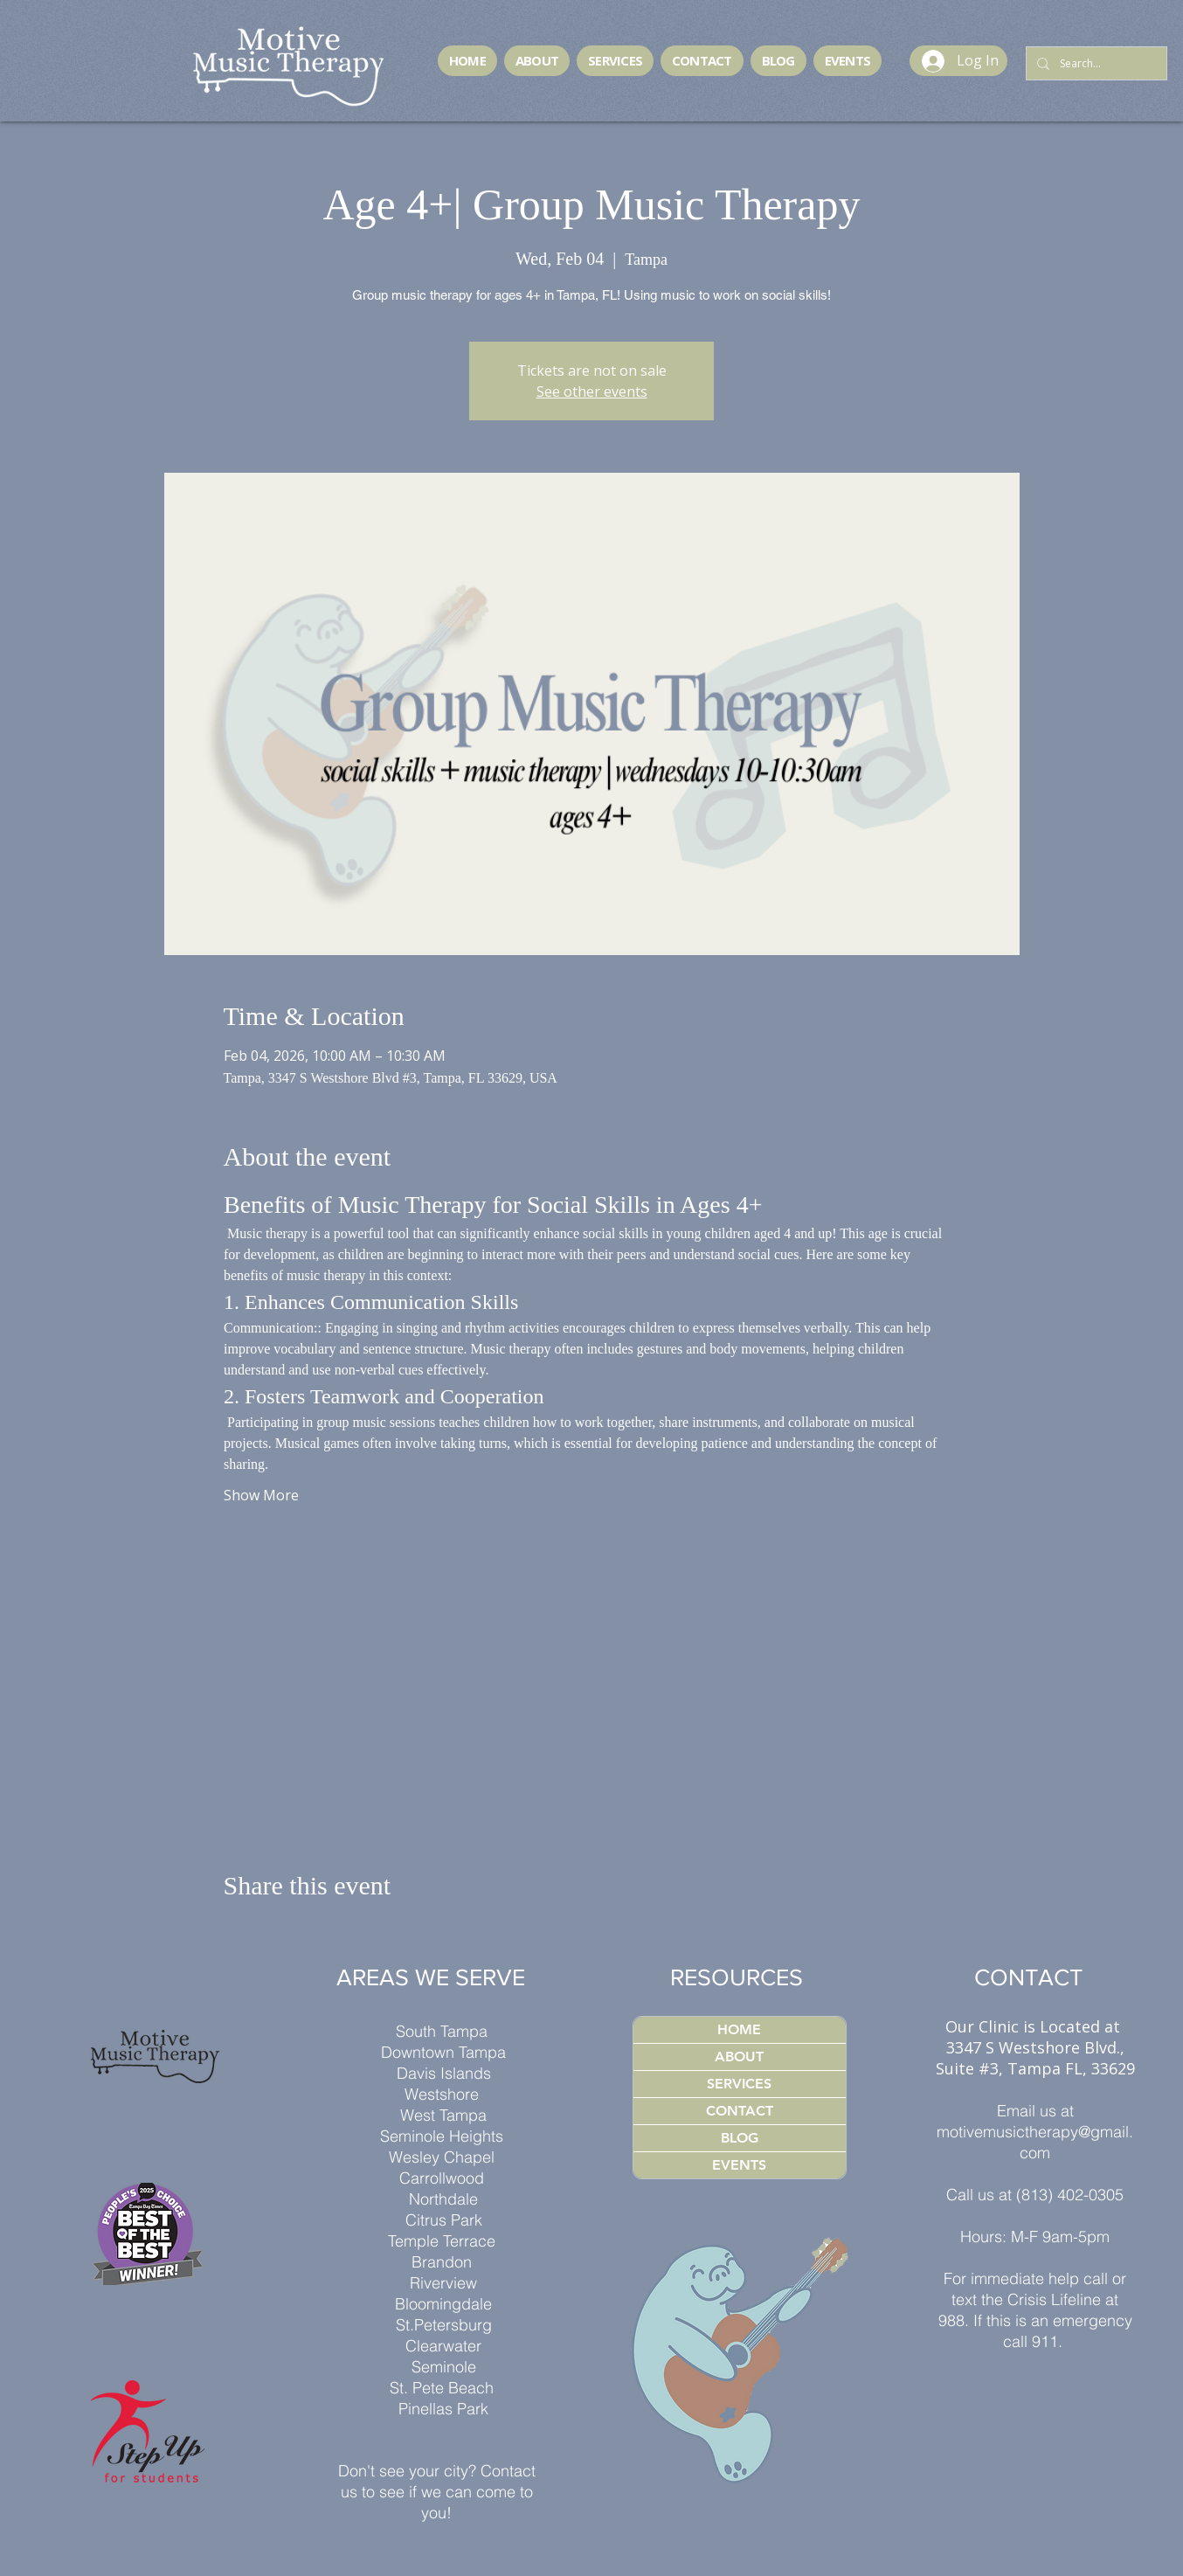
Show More (261, 1495)
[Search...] (1095, 63)
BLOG (739, 2137)
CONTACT (739, 2110)
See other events (591, 391)
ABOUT (739, 2056)
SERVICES (739, 2083)
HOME (739, 2029)
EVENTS (739, 2165)
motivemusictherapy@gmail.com (1035, 2142)
